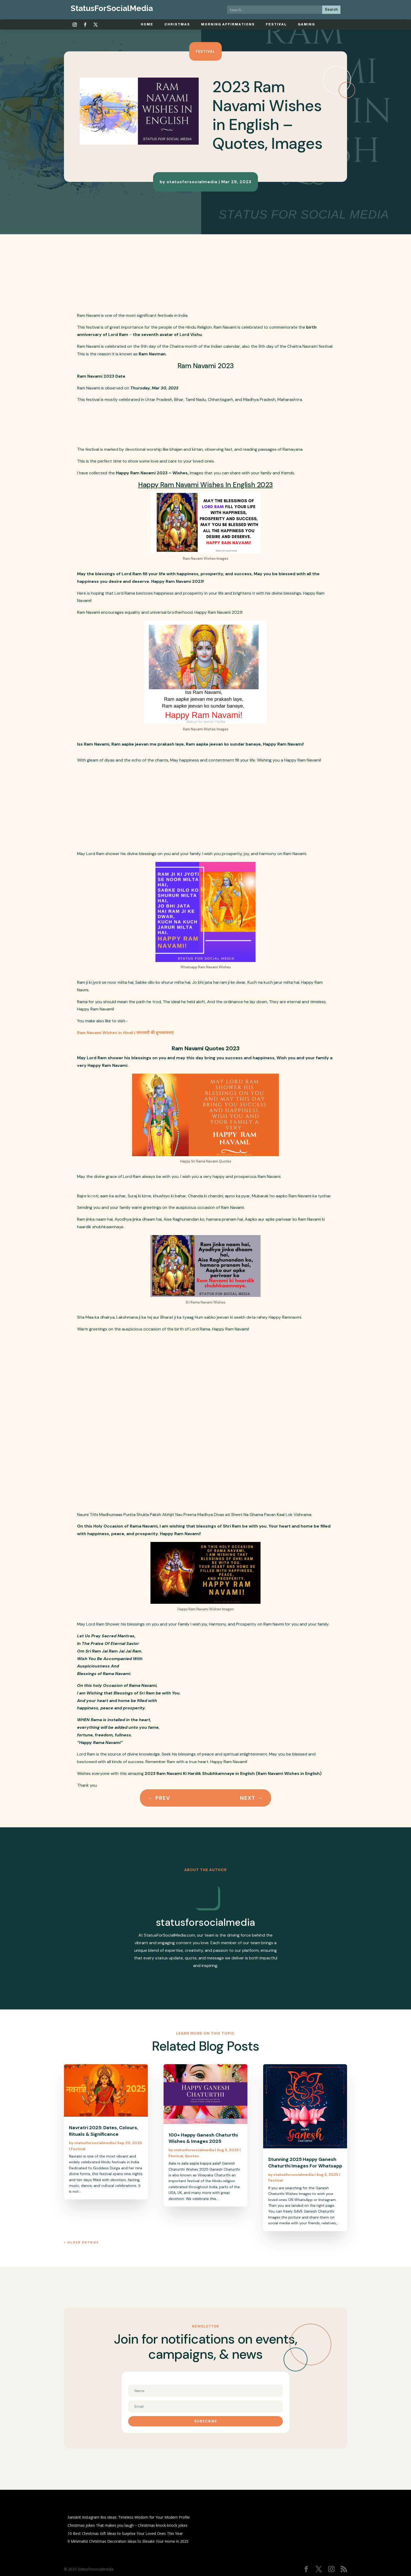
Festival (276, 24)
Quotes (192, 2156)
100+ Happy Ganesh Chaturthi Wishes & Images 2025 (203, 2138)
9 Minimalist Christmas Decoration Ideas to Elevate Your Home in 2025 (128, 2541)
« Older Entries (81, 2242)
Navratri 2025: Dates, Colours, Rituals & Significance (103, 2130)
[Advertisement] (218, 273)
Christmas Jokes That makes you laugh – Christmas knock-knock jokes (127, 2525)
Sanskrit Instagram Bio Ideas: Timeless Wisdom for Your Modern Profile (129, 2517)
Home (147, 24)
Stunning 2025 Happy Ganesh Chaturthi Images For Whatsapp (305, 2162)
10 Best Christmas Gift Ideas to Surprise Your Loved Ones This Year (125, 2533)
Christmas (177, 24)
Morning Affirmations (228, 24)
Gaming (306, 24)
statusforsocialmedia (192, 181)
